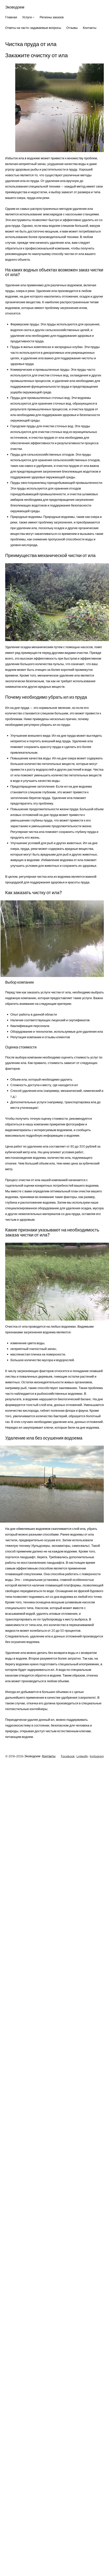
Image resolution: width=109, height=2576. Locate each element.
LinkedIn (82, 1756)
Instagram (97, 1756)
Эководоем (14, 7)
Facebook (68, 1756)
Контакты (49, 1756)
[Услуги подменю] (33, 17)
